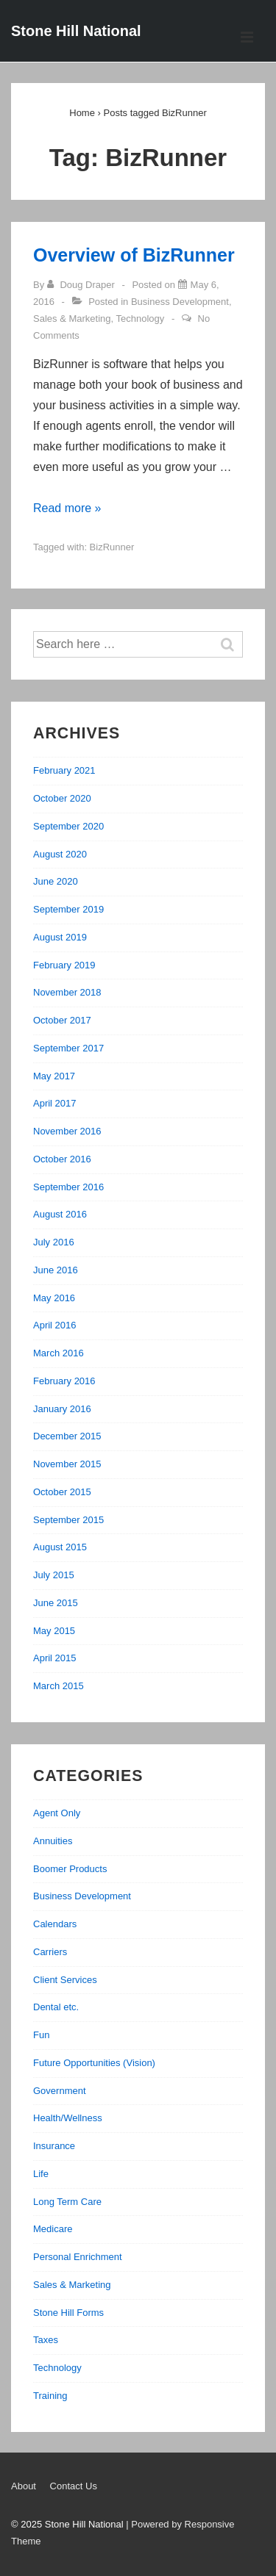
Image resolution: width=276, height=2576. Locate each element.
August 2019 (60, 937)
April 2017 (55, 1103)
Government (59, 2090)
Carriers (50, 1951)
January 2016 (62, 1408)
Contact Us (73, 2486)
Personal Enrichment (77, 2256)
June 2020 (55, 881)
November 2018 (67, 992)
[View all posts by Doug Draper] (82, 284)
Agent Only (56, 1812)
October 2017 (62, 1020)
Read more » (67, 508)
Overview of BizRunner (134, 255)
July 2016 (53, 1242)
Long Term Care (67, 2201)
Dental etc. (56, 2006)
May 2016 (54, 1297)
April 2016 (55, 1325)
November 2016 (67, 1131)
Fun (41, 2034)
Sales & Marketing (72, 318)
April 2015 (55, 1657)
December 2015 (67, 1436)
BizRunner (112, 547)
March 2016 (58, 1353)
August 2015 (60, 1547)
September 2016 (68, 1186)
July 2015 (53, 1574)
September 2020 (68, 826)
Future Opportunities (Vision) (94, 2062)
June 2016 (55, 1270)
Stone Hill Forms (68, 2312)
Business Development (180, 301)
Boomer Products (70, 1868)
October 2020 (62, 798)
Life (41, 2173)
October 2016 (62, 1159)
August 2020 (60, 854)
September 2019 (68, 909)
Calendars (55, 1923)
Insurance (54, 2145)
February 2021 (64, 770)
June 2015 (55, 1602)
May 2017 (54, 1076)
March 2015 (58, 1685)
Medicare (52, 2228)
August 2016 (60, 1214)
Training (50, 2395)
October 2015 (62, 1491)
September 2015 (68, 1519)
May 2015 (54, 1630)
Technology (140, 318)
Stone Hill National (76, 31)
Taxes (45, 2339)
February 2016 (64, 1380)
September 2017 (68, 1048)
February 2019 (64, 965)
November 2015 (67, 1463)
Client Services (65, 1979)
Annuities (52, 1840)
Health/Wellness (67, 2117)
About (23, 2486)
